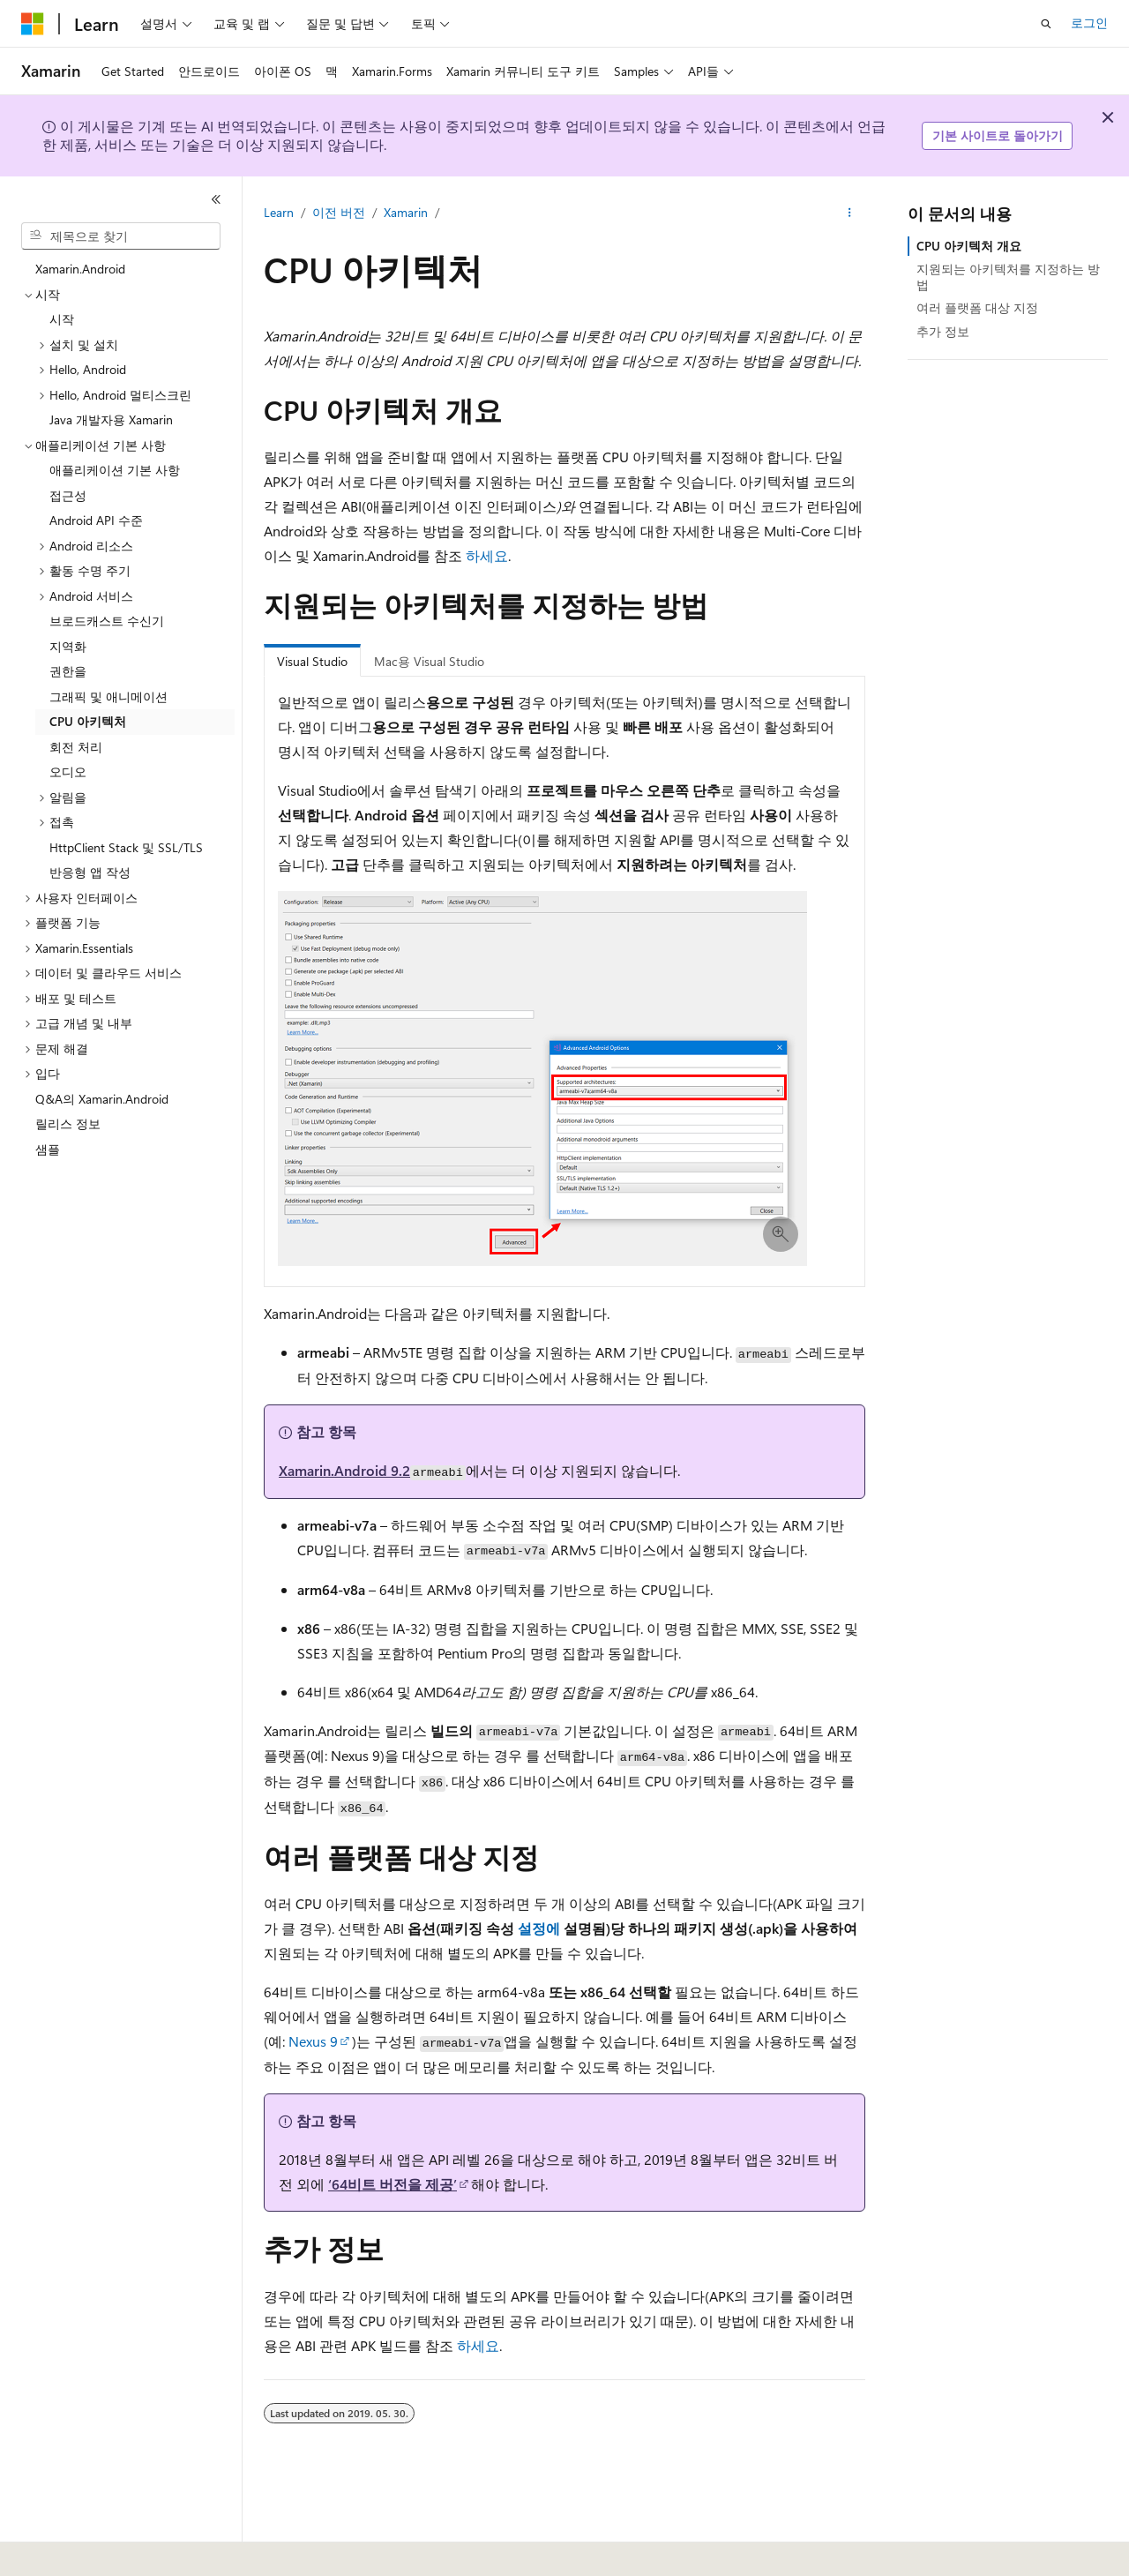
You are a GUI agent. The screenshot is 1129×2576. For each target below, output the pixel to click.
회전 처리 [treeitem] (75, 746)
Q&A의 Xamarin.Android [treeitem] (101, 1098)
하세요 (487, 555)
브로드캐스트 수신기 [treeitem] (106, 620)
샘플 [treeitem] (47, 1149)
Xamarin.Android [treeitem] (80, 268)
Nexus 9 (313, 2041)
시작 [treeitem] (61, 319)
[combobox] (121, 236)
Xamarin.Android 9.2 (344, 1470)
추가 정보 (942, 331)
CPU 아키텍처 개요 (968, 245)
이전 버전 (338, 212)
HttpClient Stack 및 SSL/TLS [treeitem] (126, 847)
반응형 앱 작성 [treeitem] (90, 872)
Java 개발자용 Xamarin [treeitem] (111, 419)
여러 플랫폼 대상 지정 (977, 307)
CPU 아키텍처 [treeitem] (87, 721)
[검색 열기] (1046, 24)
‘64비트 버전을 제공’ (392, 2184)
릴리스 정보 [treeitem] (68, 1123)
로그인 (1089, 22)
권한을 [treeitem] (67, 671)
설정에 (539, 1928)
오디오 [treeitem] (67, 771)
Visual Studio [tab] (312, 661)
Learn (279, 212)
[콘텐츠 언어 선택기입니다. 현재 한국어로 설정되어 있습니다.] (57, 2550)
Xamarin (406, 212)
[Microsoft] (32, 23)
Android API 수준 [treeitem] (96, 520)
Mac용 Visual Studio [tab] (429, 661)
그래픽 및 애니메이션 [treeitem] (108, 696)
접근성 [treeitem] (67, 495)
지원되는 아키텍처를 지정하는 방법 (1008, 276)
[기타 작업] (849, 212)
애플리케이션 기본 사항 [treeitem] (114, 469)
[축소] (216, 199)
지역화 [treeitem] (67, 646)
